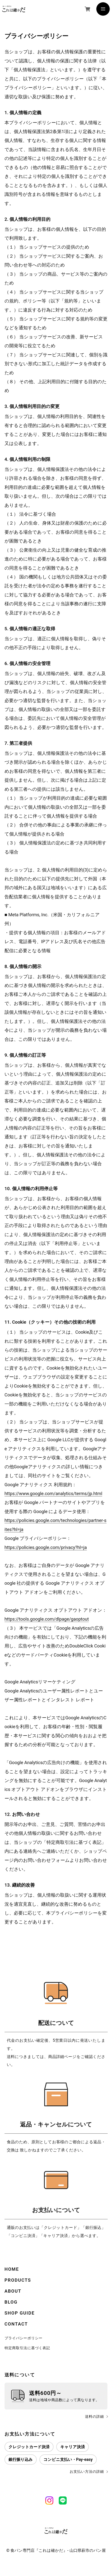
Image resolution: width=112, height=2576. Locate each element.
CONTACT (16, 2324)
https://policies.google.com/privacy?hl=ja (46, 1547)
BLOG (11, 2302)
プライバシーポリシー (23, 2338)
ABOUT (13, 2291)
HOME (12, 2269)
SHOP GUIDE (20, 2313)
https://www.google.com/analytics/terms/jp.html (53, 1493)
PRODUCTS (18, 2280)
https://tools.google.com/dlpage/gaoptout (47, 1619)
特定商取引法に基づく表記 (27, 2348)
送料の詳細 (94, 2417)
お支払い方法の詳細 (87, 2472)
